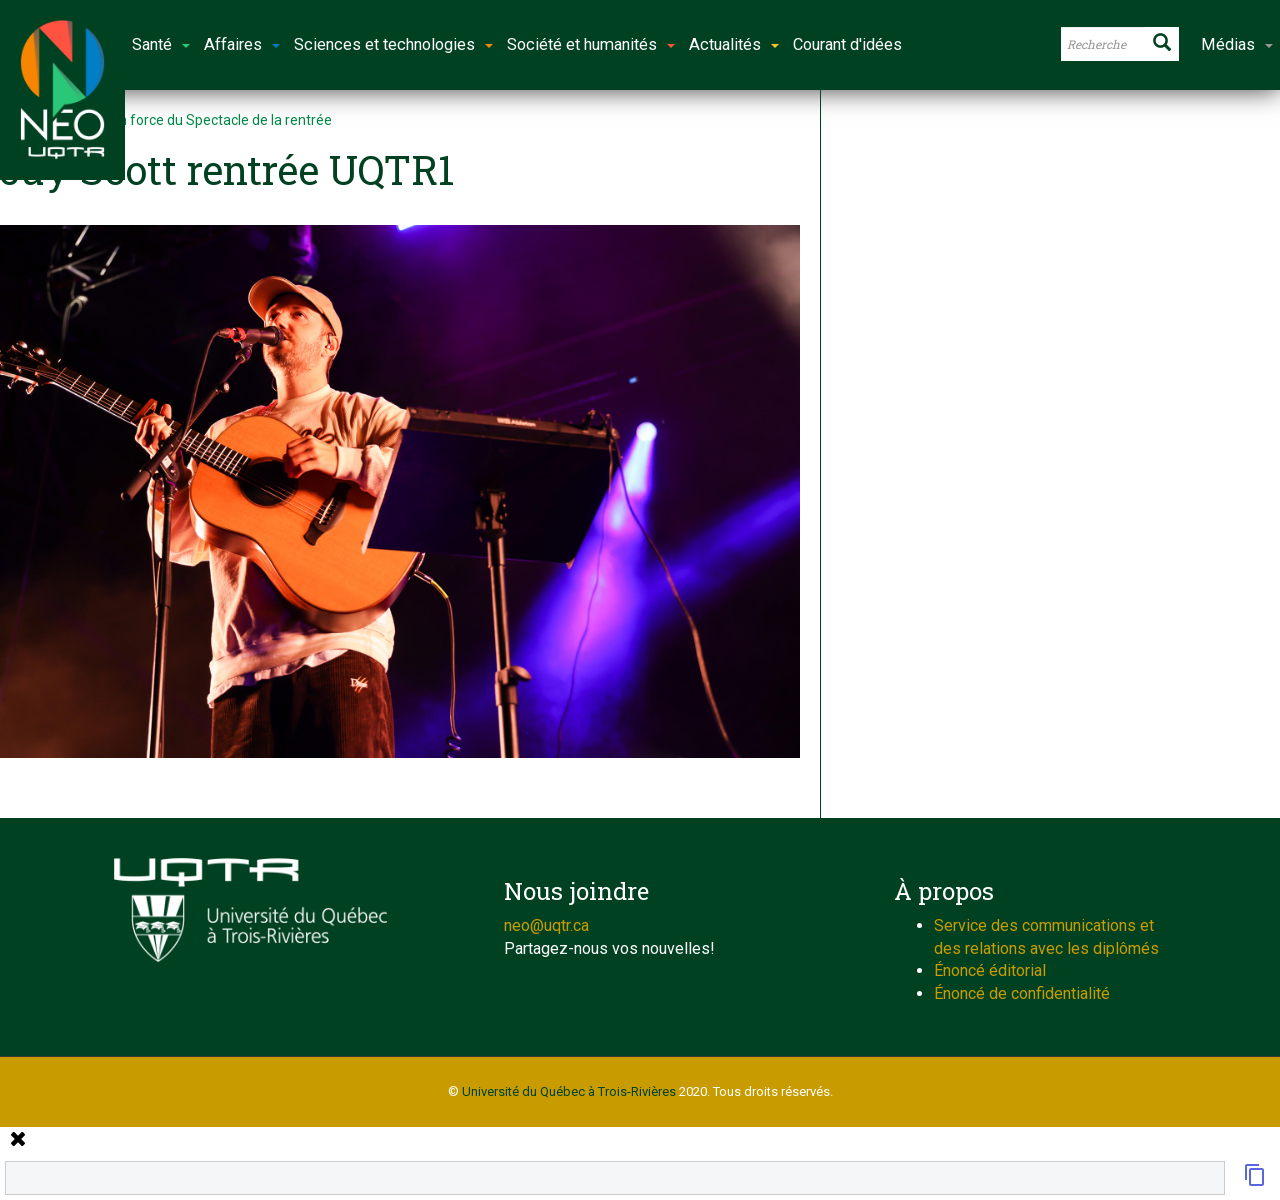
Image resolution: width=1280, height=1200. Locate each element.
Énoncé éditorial (990, 970)
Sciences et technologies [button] (393, 44)
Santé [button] (161, 44)
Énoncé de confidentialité (1022, 993)
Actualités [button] (734, 44)
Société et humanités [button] (591, 44)
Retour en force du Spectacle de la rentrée (198, 120)
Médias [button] (1237, 44)
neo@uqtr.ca (546, 925)
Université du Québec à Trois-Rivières (569, 1091)
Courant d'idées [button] (847, 44)
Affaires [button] (242, 44)
